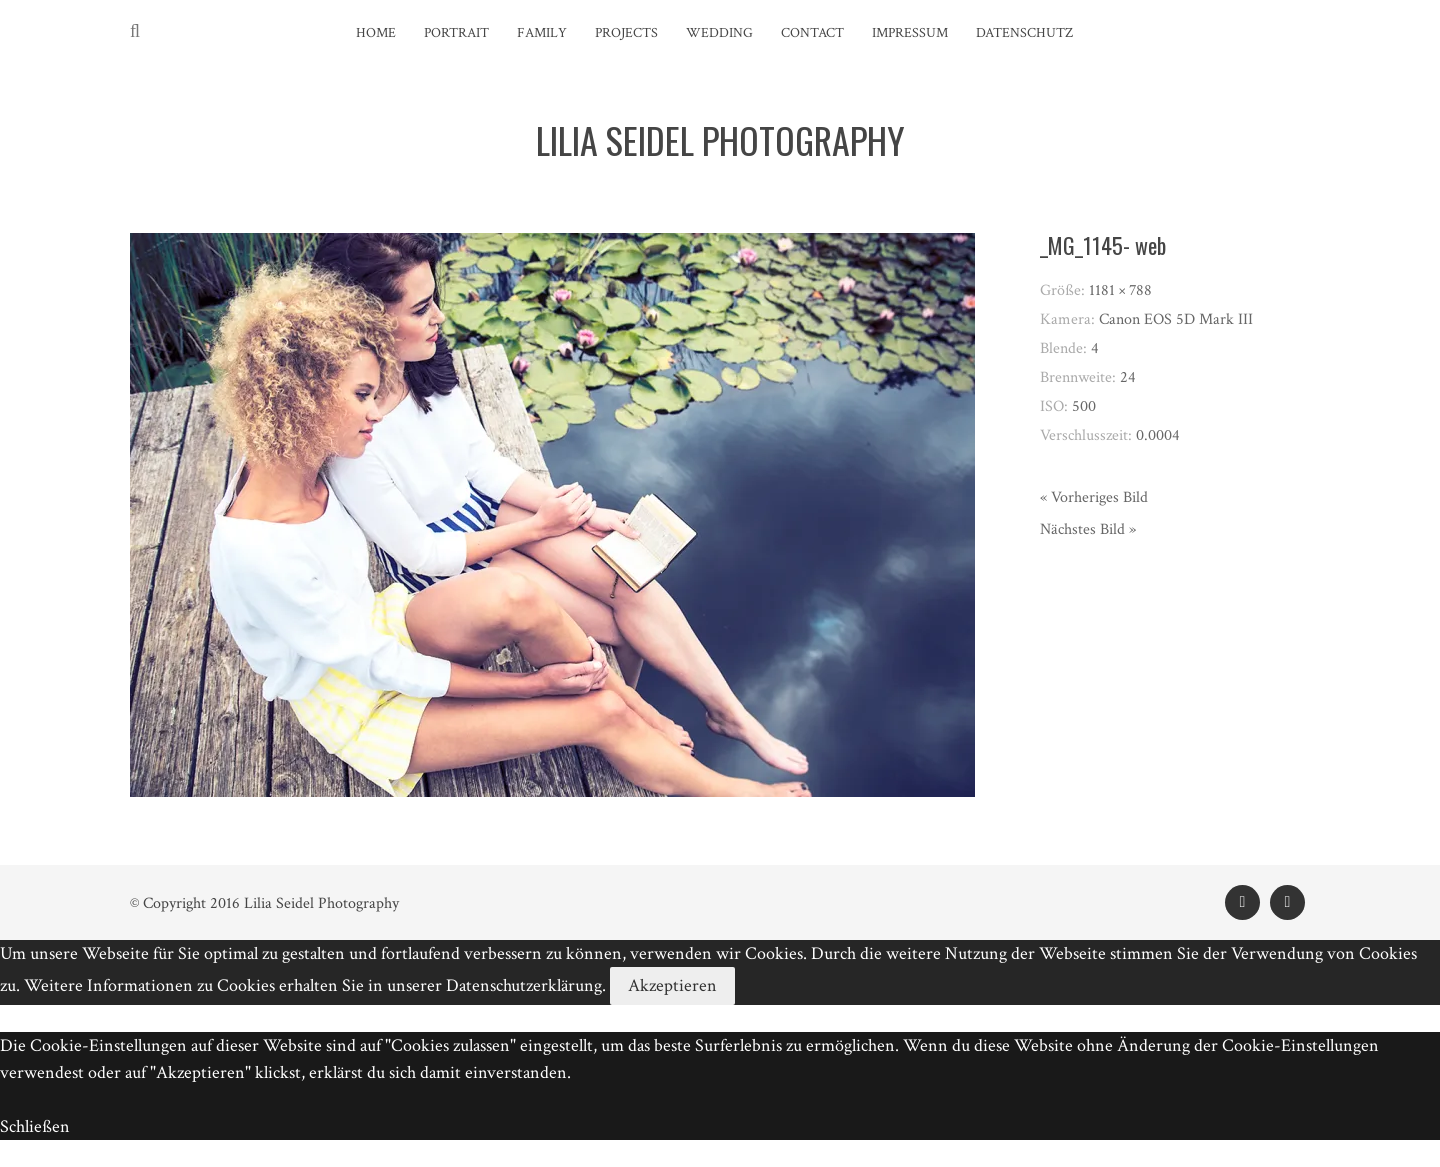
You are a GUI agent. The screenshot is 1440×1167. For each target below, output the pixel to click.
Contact (812, 33)
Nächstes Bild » (1088, 529)
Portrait (456, 33)
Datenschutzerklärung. (526, 985)
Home (376, 33)
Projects (626, 33)
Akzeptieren (672, 985)
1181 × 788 (1120, 290)
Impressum (910, 33)
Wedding (719, 33)
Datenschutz (1024, 33)
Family (542, 33)
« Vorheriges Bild (1094, 497)
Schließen (35, 1126)
